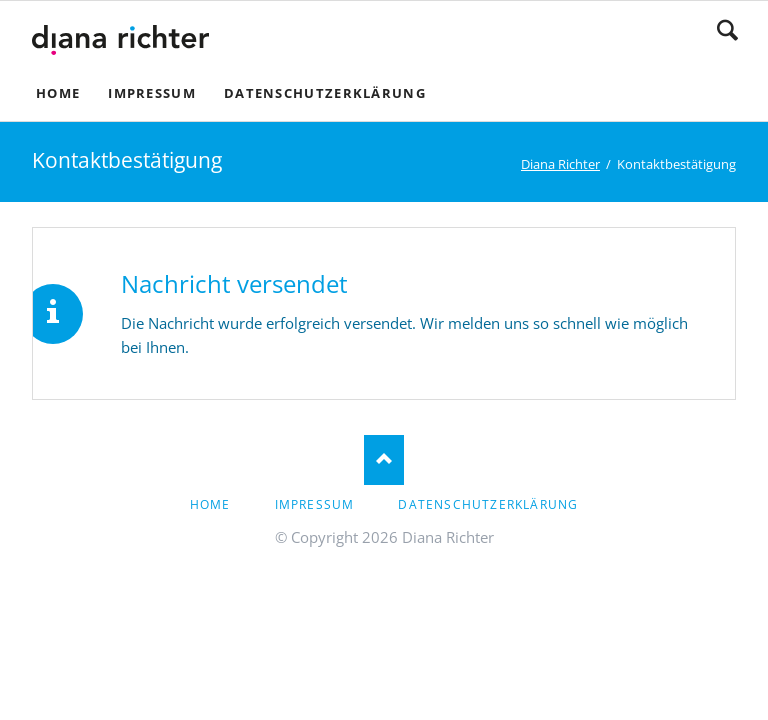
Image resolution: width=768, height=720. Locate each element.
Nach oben (384, 460)
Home (210, 504)
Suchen (727, 30)
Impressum (315, 504)
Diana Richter (560, 164)
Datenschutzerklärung (488, 504)
